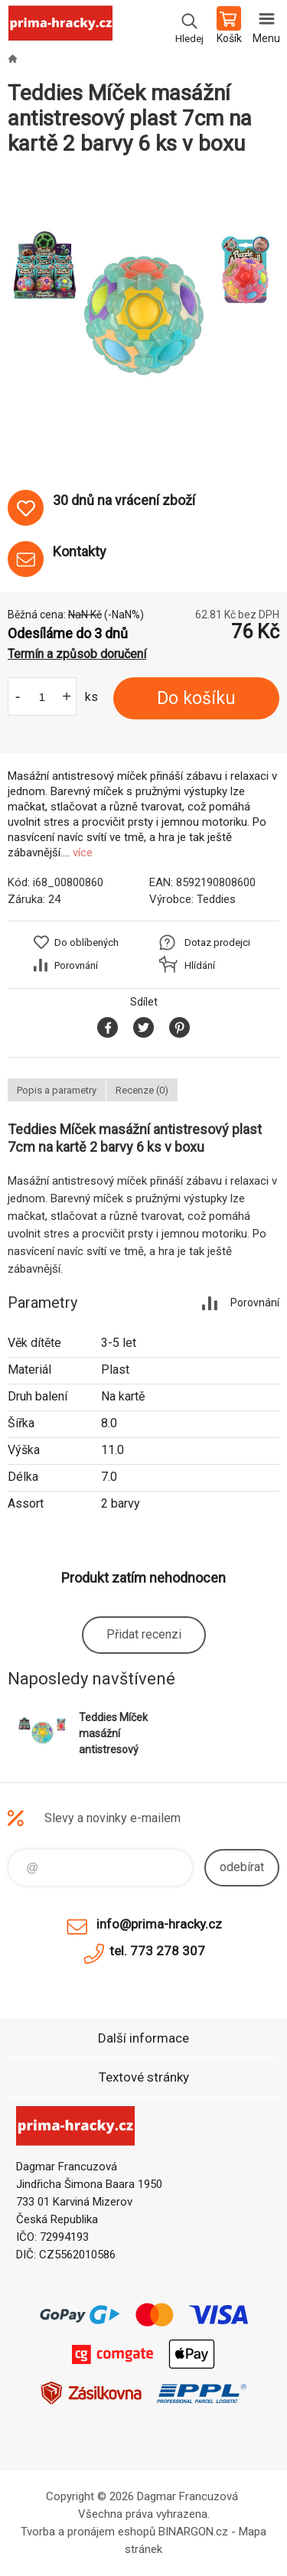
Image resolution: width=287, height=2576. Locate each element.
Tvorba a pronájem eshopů (88, 2532)
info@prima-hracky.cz (159, 1924)
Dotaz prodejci (217, 942)
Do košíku (196, 698)
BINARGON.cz (193, 2532)
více (83, 852)
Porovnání (76, 965)
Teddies (216, 899)
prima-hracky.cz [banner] (60, 27)
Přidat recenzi (143, 1634)
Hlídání (199, 965)
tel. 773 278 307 (157, 1950)
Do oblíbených (86, 942)
